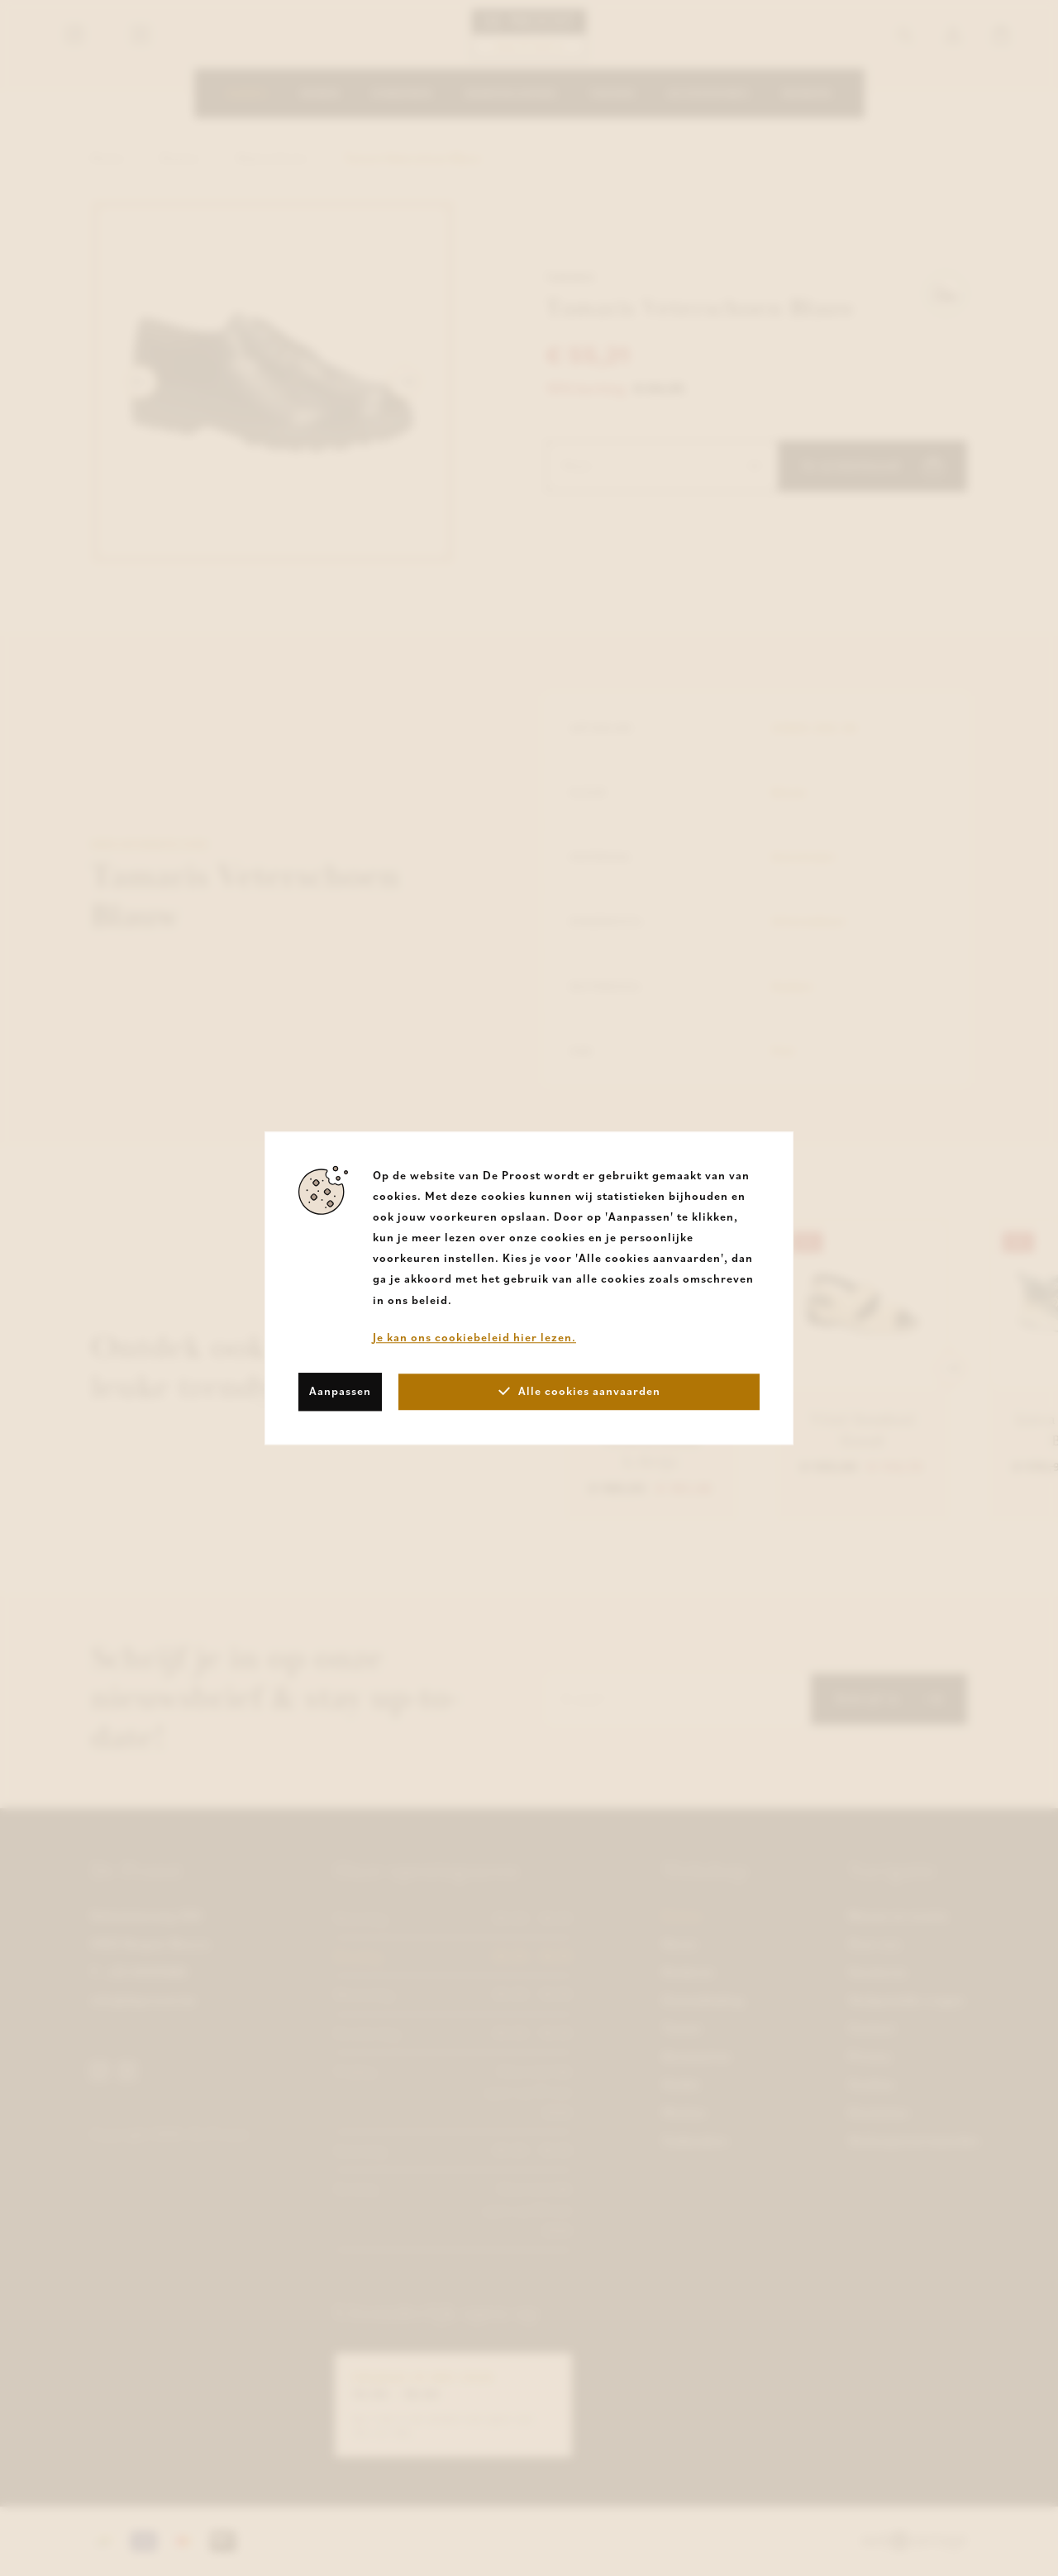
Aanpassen (340, 1390)
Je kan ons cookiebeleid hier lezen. (474, 1337)
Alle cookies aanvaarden (579, 1390)
